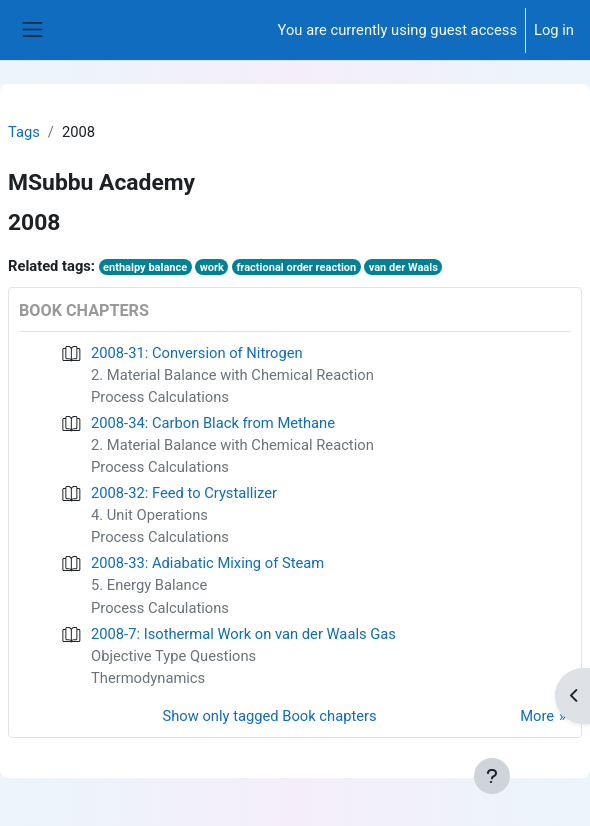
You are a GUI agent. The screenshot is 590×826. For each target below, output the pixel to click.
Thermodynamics (148, 678)
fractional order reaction (296, 267)
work (212, 267)
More (537, 716)
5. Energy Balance (149, 585)
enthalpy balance (145, 267)
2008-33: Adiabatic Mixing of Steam (207, 563)
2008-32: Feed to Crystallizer (184, 493)
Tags (24, 132)
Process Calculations (160, 397)
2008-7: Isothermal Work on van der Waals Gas (243, 634)
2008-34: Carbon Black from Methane (213, 423)
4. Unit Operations (149, 515)
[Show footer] (492, 776)
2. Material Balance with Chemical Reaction (232, 375)
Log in (554, 30)
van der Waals (403, 267)
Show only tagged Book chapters (270, 716)
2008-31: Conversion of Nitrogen (197, 353)
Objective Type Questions (173, 656)
